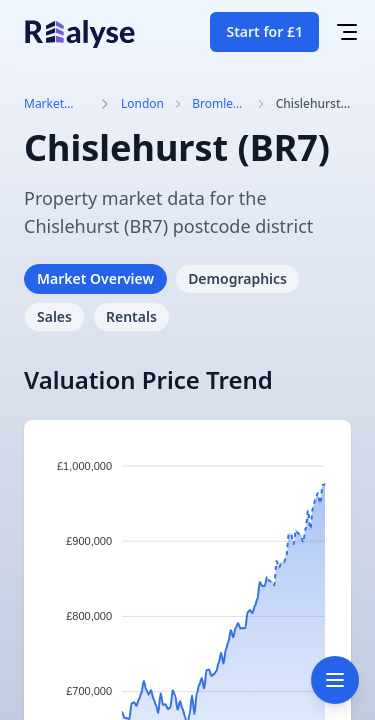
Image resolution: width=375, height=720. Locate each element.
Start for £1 (264, 31)
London (142, 104)
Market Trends (44, 104)
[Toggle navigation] (335, 680)
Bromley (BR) (215, 104)
